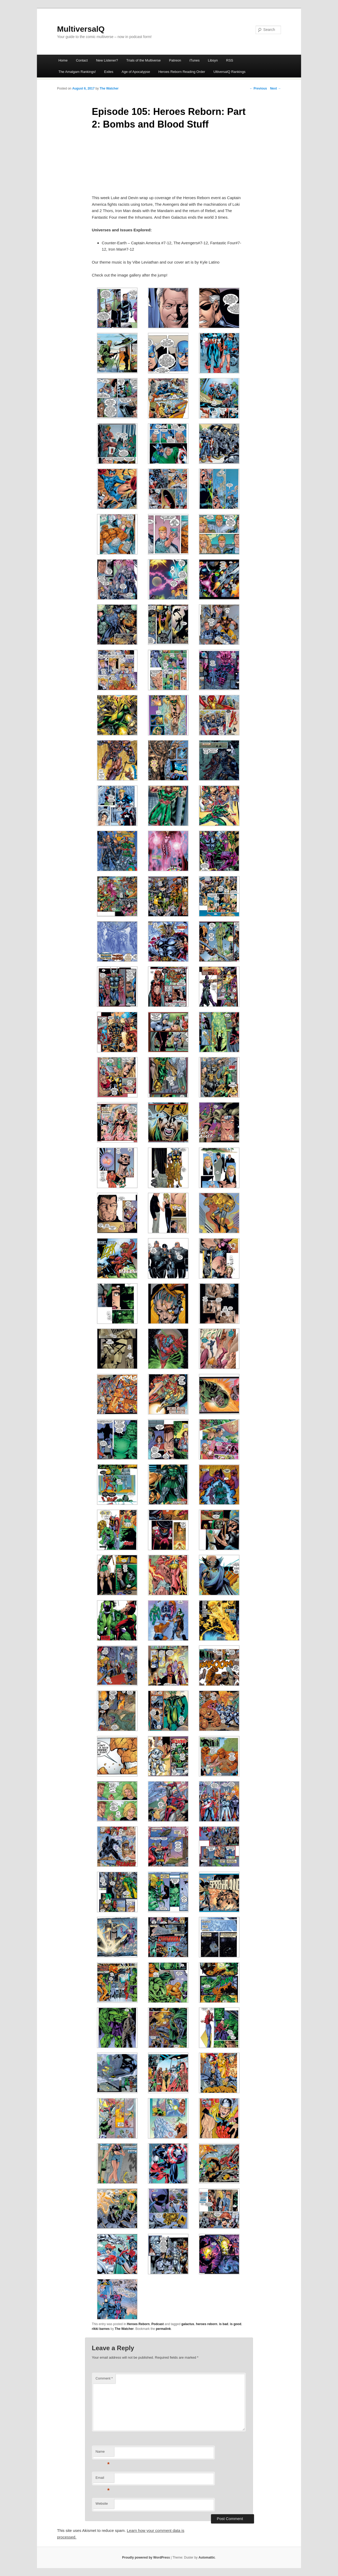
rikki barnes (101, 2329)
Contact (82, 60)
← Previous (258, 88)
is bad (223, 2324)
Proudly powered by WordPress (146, 2557)
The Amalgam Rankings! (77, 72)
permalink (163, 2329)
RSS (229, 60)
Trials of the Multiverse (143, 60)
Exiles (108, 72)
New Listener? (107, 60)
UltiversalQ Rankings (229, 72)
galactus (187, 2324)
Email (103, 2479)
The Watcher (109, 88)
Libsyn (213, 60)
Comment (104, 2378)
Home (63, 60)
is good (235, 2324)
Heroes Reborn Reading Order (181, 72)
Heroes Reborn (138, 2324)
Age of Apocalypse (136, 72)
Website (102, 2503)
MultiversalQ (81, 29)
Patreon (175, 60)
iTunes (194, 60)
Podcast (157, 2324)
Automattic (207, 2557)
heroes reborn (206, 2324)
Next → (275, 88)
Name (103, 2453)
